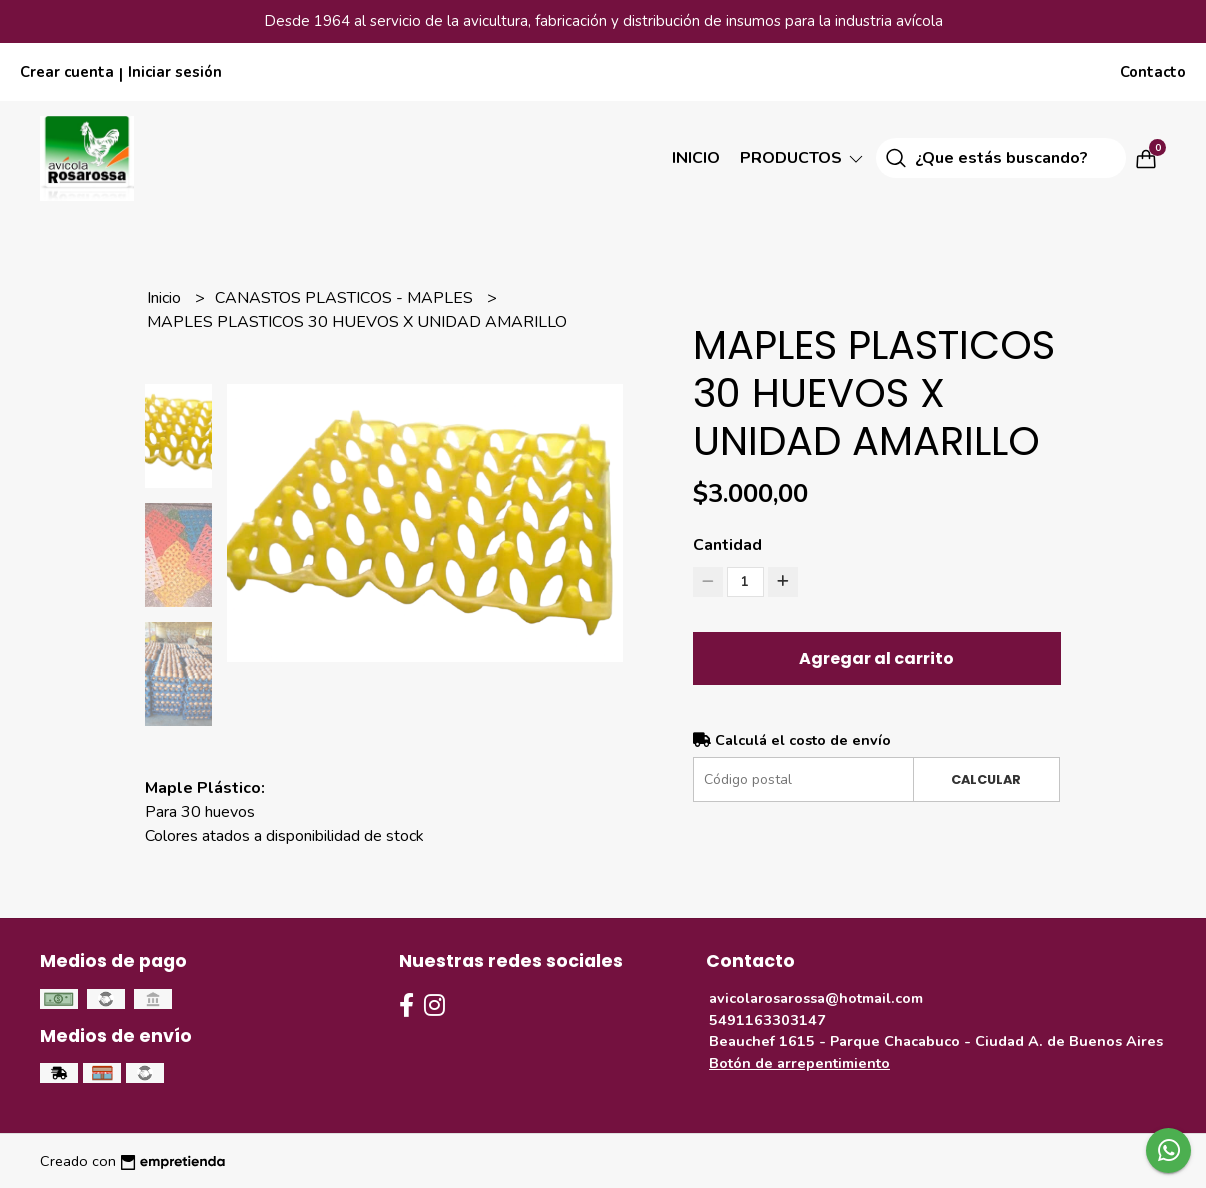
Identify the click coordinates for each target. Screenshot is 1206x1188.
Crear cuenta (67, 72)
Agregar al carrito (876, 658)
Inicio (696, 158)
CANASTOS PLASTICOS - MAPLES (346, 298)
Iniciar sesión (175, 72)
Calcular (986, 779)
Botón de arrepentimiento (799, 1063)
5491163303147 (767, 1020)
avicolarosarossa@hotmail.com (816, 998)
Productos (803, 158)
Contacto (1153, 72)
